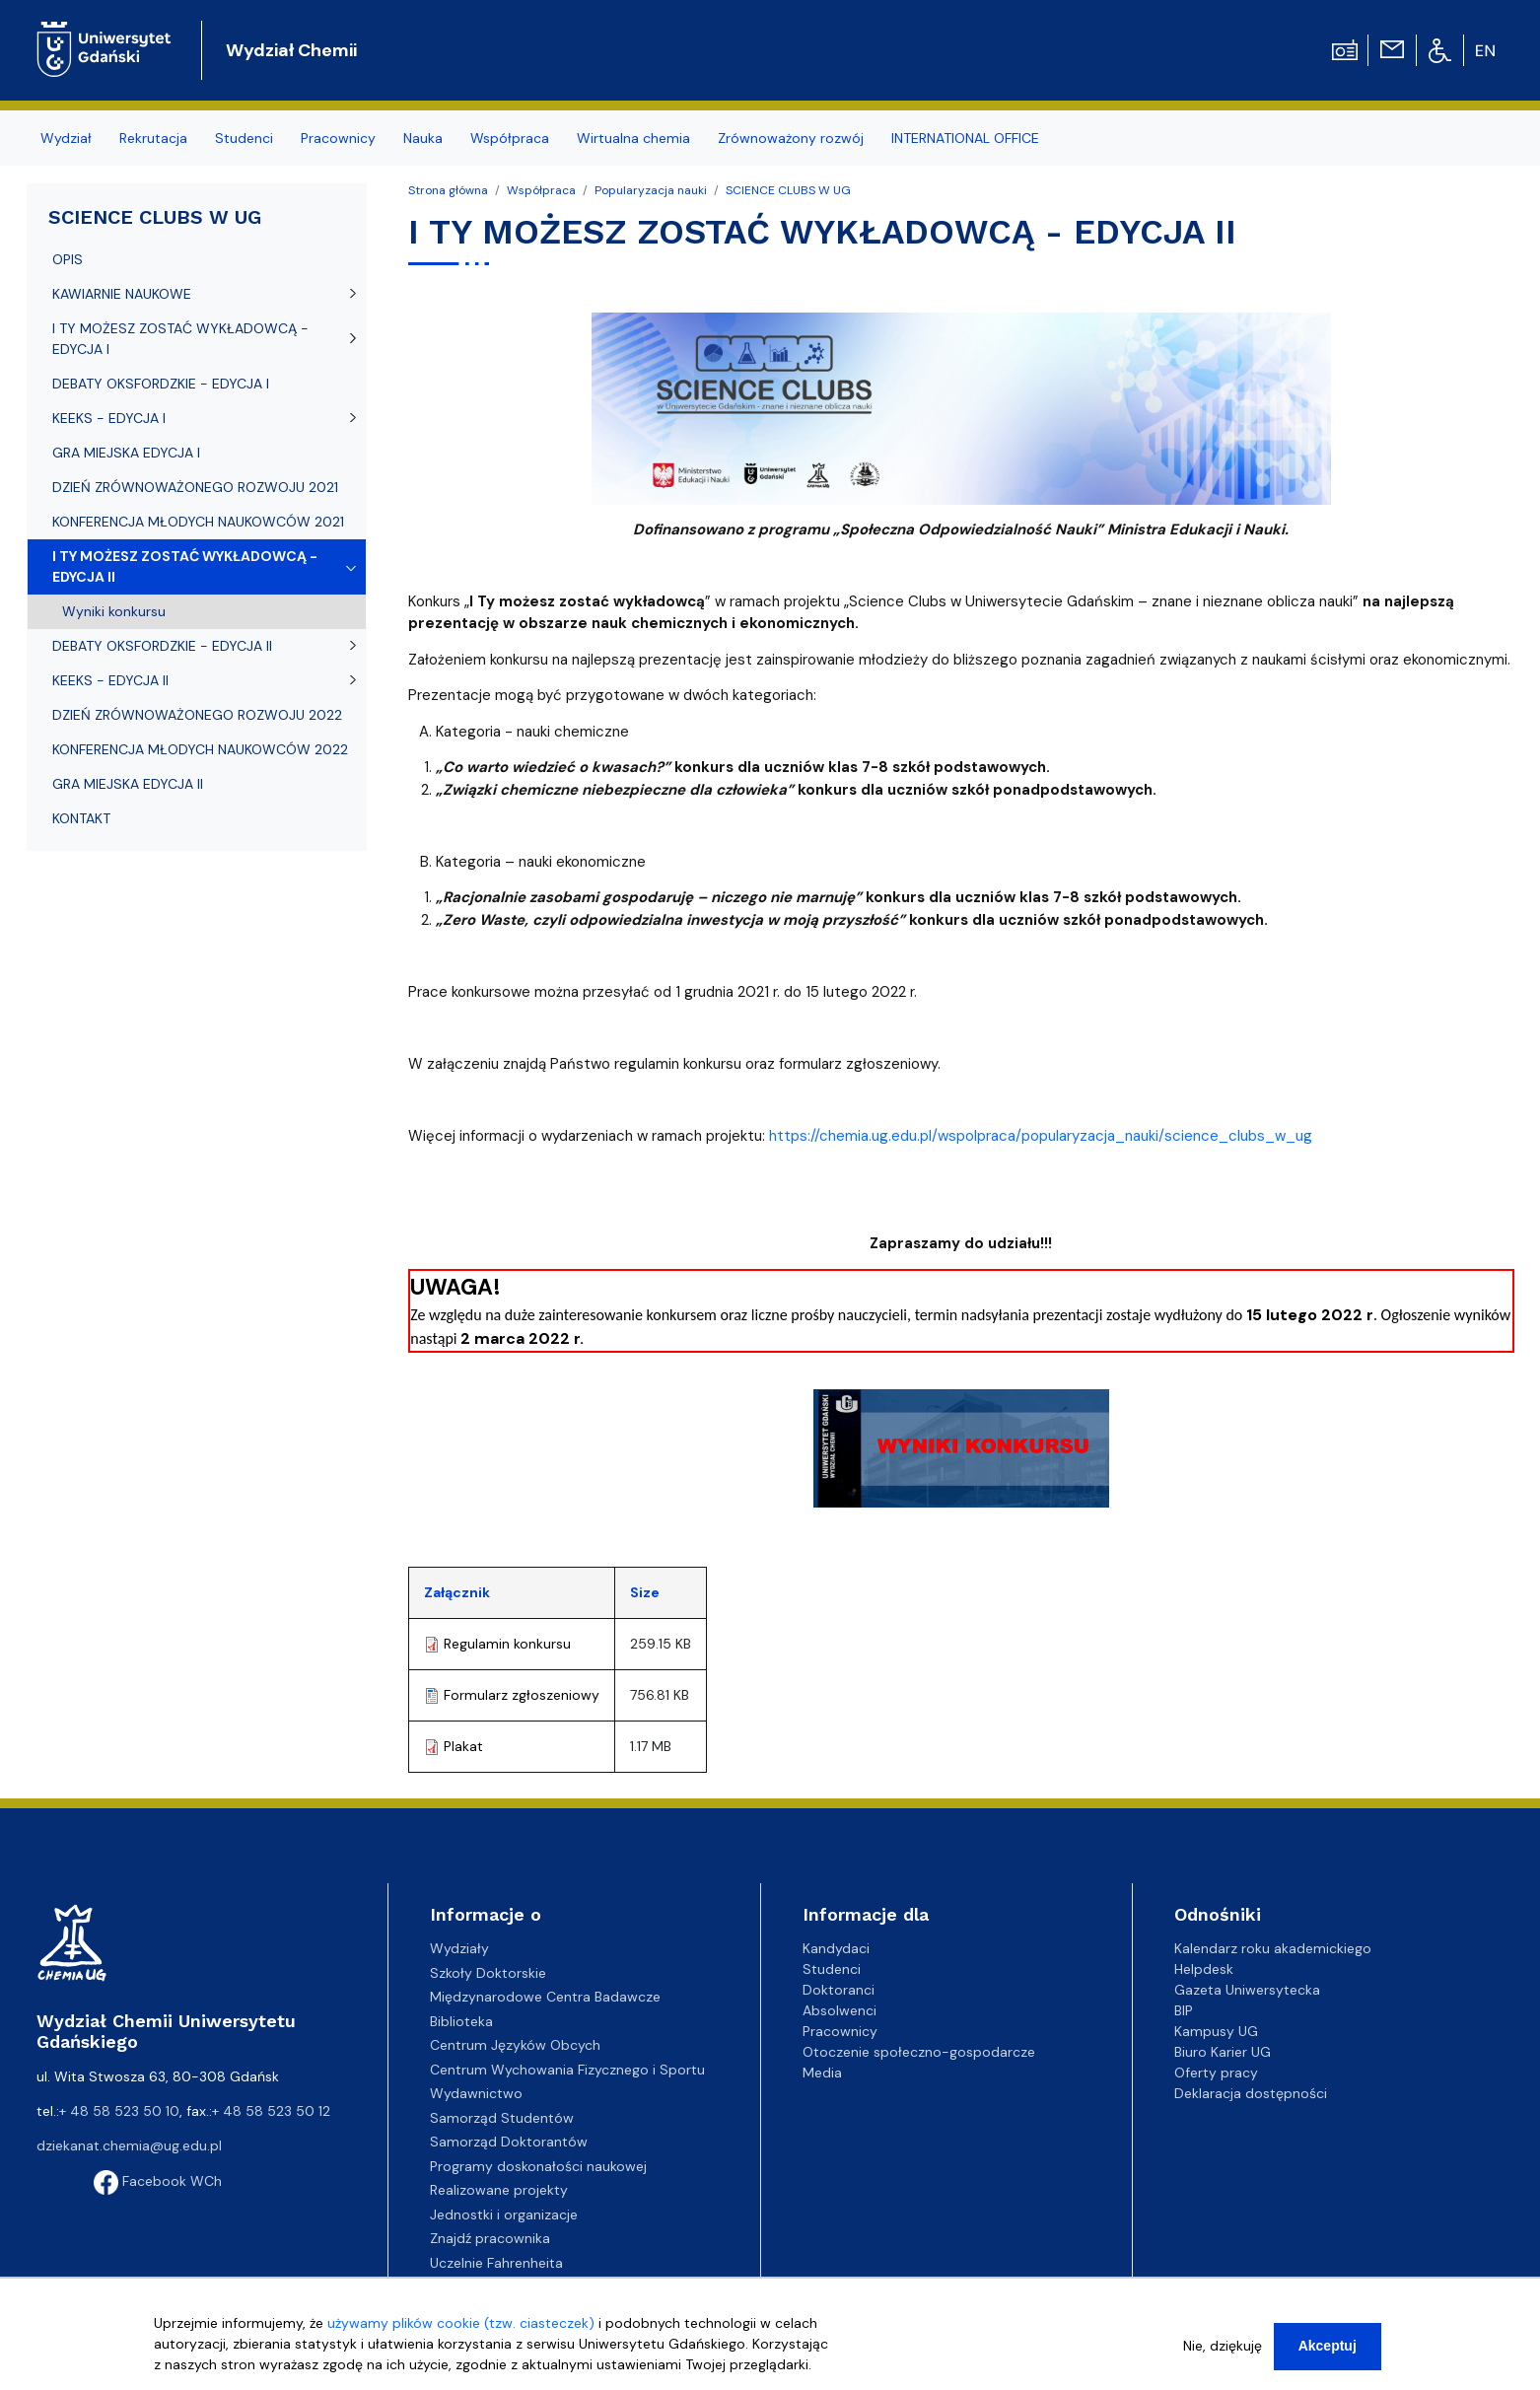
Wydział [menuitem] (66, 138)
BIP (1183, 2010)
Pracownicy (840, 2031)
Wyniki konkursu (114, 611)
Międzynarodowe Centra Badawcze (545, 1996)
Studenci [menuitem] (244, 138)
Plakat (463, 1746)
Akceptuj (1327, 2346)
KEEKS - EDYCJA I (109, 418)
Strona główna (448, 190)
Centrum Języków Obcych (515, 2045)
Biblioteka (461, 2021)
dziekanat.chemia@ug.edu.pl (129, 2145)
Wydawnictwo (476, 2093)
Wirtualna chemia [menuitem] (633, 138)
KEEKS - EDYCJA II (110, 680)
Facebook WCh (158, 2181)
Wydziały (459, 1948)
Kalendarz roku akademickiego (1272, 1948)
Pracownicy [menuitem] (338, 138)
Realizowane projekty (499, 2190)
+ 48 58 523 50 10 (119, 2111)
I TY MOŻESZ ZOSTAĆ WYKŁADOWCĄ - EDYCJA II (184, 566)
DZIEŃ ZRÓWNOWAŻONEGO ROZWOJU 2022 (197, 715)
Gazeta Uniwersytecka (1247, 1990)
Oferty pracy (1216, 2072)
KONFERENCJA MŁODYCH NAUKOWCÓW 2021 (198, 521)
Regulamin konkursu (507, 1643)
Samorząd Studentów (502, 2118)
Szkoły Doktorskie (488, 1973)
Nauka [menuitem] (423, 138)
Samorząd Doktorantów (509, 2141)
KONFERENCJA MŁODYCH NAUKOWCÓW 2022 (200, 749)
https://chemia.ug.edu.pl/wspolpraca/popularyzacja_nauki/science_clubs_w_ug (1040, 1136)
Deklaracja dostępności (1250, 2093)
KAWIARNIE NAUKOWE (121, 294)
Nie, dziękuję (1222, 2346)
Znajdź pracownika (490, 2238)
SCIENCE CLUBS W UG (788, 190)
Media (822, 2072)
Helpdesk (1203, 1969)
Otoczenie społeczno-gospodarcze (919, 2052)
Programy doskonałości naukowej (538, 2166)
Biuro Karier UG (1222, 2052)
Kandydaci (836, 1948)
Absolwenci (839, 2010)
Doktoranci (839, 1990)
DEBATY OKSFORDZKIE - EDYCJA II (162, 646)
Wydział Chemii (291, 50)
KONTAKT (81, 818)
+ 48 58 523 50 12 (271, 2111)
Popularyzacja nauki (651, 190)
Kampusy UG (1216, 2031)
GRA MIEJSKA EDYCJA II (127, 784)
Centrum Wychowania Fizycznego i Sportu (567, 2069)
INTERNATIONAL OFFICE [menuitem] (965, 138)
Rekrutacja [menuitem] (153, 138)
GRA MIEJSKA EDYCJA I (126, 452)
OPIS (67, 259)
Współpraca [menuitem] (509, 138)
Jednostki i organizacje (504, 2214)
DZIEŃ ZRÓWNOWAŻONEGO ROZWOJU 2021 (195, 487)
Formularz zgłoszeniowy (521, 1695)
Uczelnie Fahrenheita (496, 2263)
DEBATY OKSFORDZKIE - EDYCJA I (160, 383)
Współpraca (541, 190)
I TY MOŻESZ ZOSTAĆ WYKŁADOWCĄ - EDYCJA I (180, 338)
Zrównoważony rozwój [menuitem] (791, 138)
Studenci (832, 1969)
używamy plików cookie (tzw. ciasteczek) (461, 2323)
